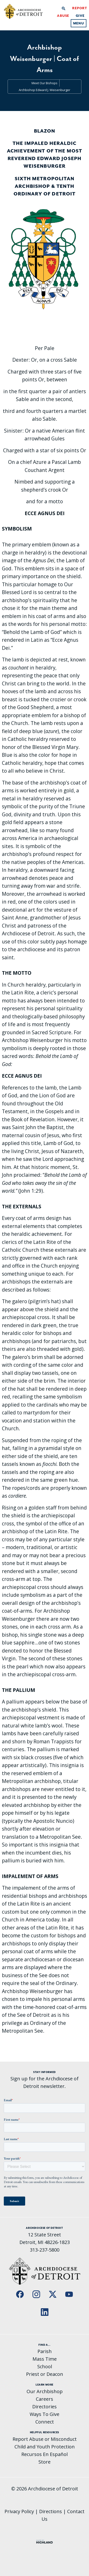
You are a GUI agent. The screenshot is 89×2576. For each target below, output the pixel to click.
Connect (44, 2422)
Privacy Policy (19, 2511)
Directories (44, 2406)
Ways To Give (44, 2414)
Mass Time (45, 2359)
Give (80, 16)
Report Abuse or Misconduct (45, 2439)
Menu (78, 23)
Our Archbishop (45, 2391)
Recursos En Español (44, 2454)
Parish (44, 2351)
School (44, 2366)
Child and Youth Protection (44, 2446)
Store (44, 2462)
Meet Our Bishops (44, 83)
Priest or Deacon (44, 2374)
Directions (50, 2511)
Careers (44, 2399)
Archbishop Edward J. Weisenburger (44, 90)
